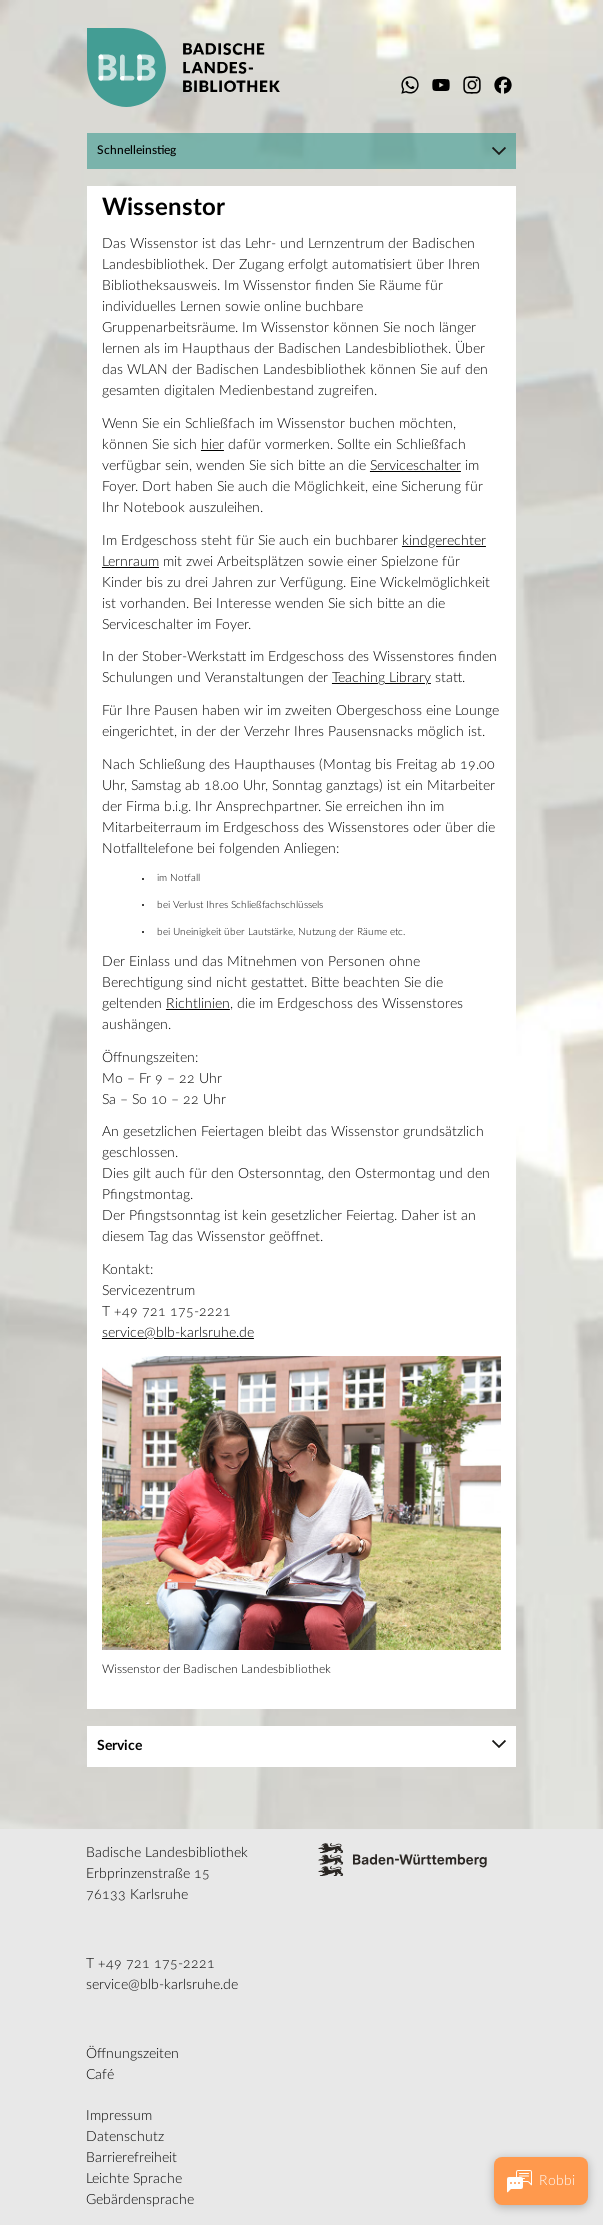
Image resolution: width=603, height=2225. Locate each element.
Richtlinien (198, 1004)
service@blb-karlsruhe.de (178, 1333)
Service (119, 1746)
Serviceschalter (415, 466)
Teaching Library (381, 678)
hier (212, 445)
